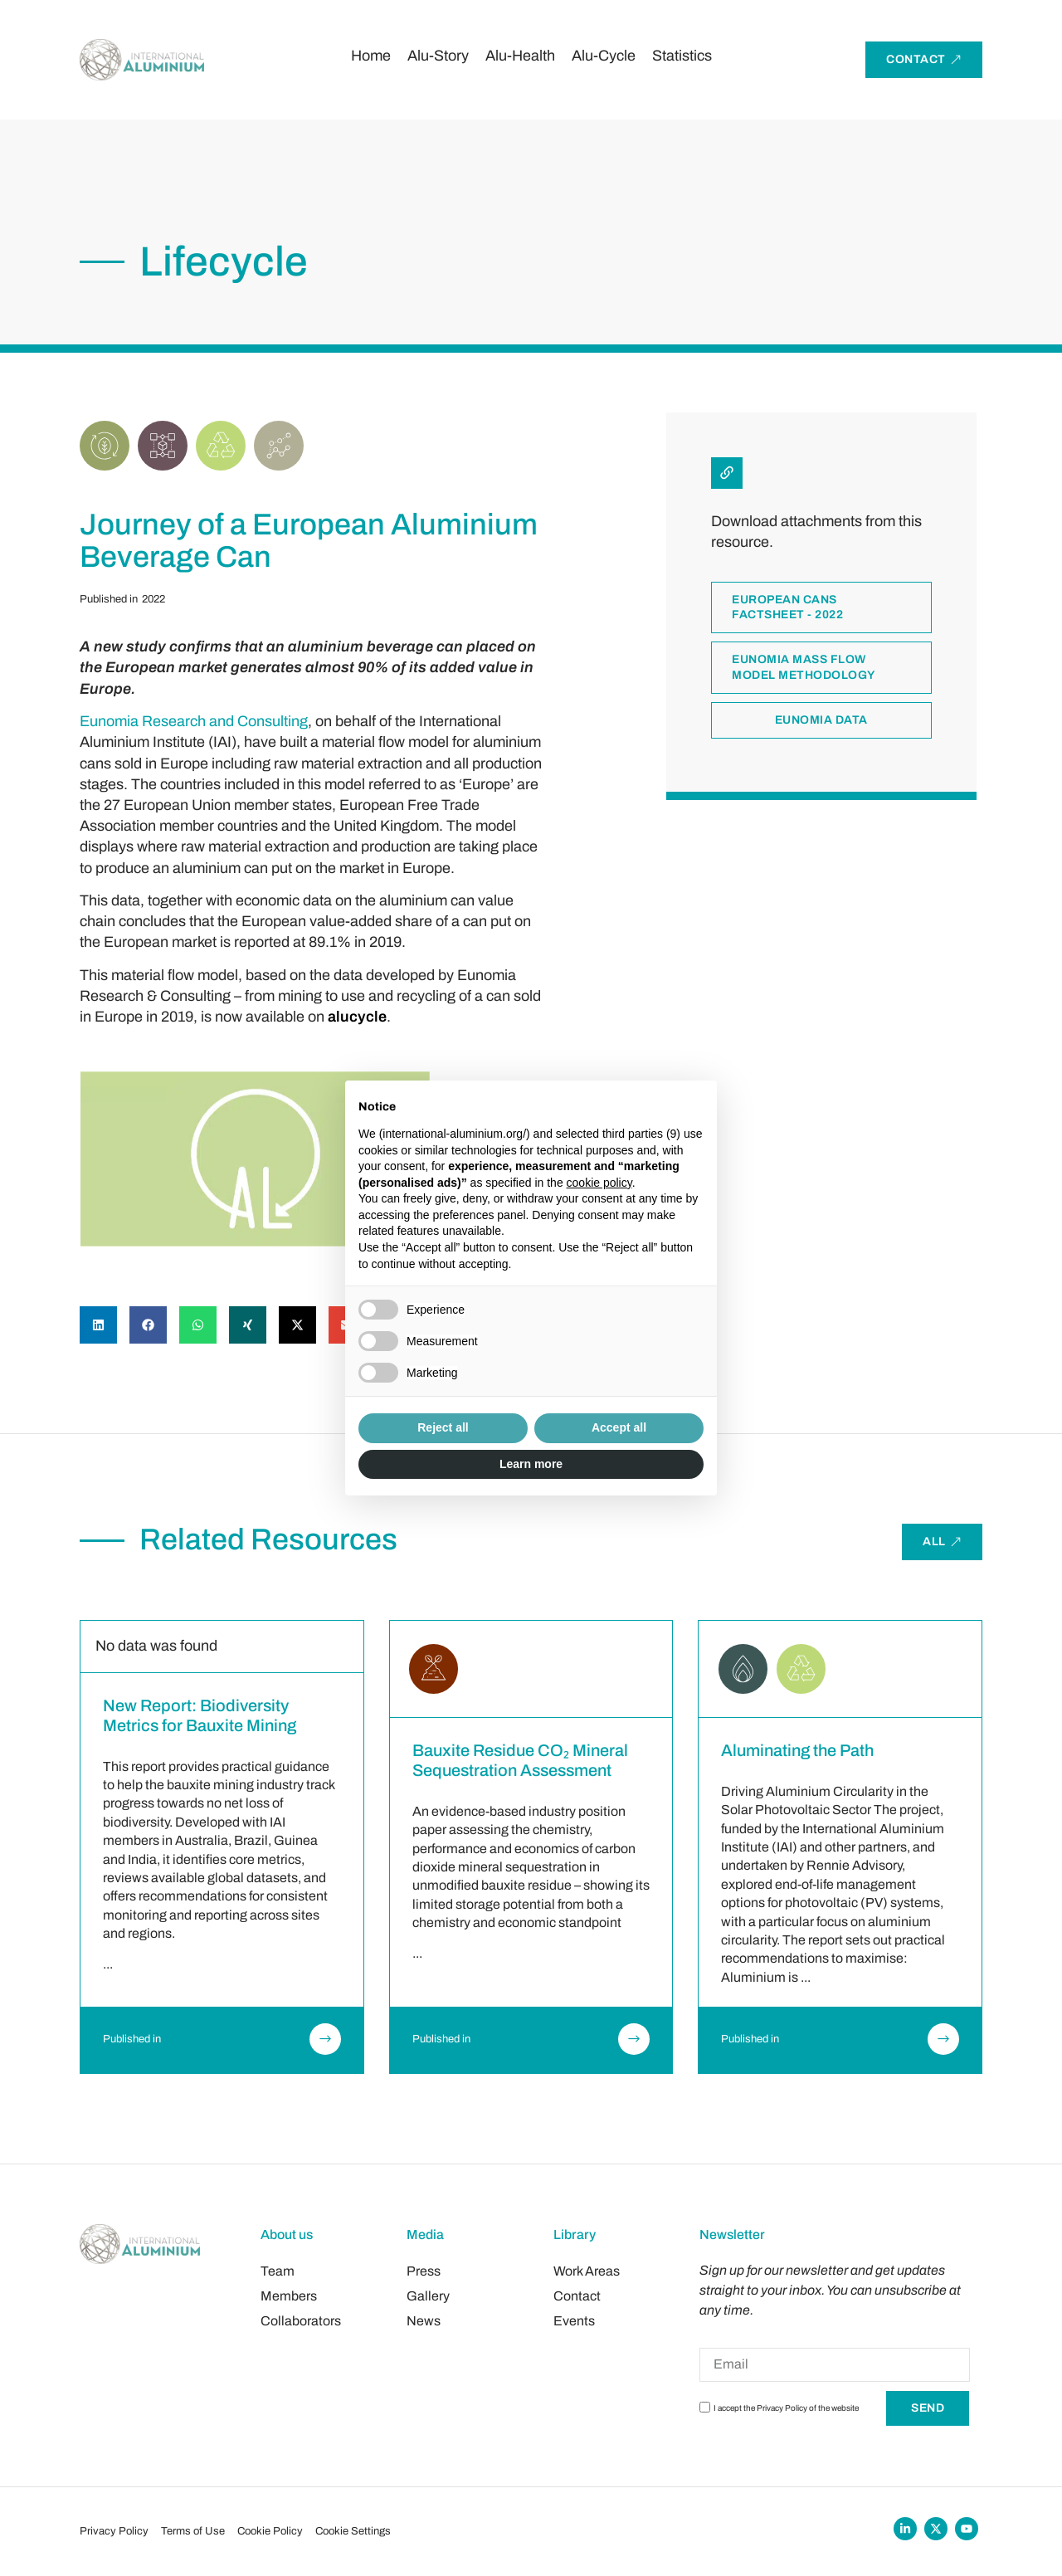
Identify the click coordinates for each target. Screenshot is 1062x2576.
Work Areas (586, 2271)
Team (278, 2271)
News (424, 2321)
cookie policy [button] (599, 1182)
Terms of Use (193, 2531)
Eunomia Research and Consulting (194, 721)
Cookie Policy (270, 2531)
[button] (98, 1325)
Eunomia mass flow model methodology (803, 757)
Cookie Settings (353, 2531)
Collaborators (301, 2321)
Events (574, 2321)
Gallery (428, 2296)
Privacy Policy (114, 2531)
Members (289, 2296)
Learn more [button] (531, 1464)
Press (424, 2271)
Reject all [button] (442, 1427)
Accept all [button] (619, 1427)
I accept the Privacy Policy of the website (786, 2408)
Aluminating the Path (797, 1750)
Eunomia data (821, 809)
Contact (577, 2296)
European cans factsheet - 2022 (787, 697)
